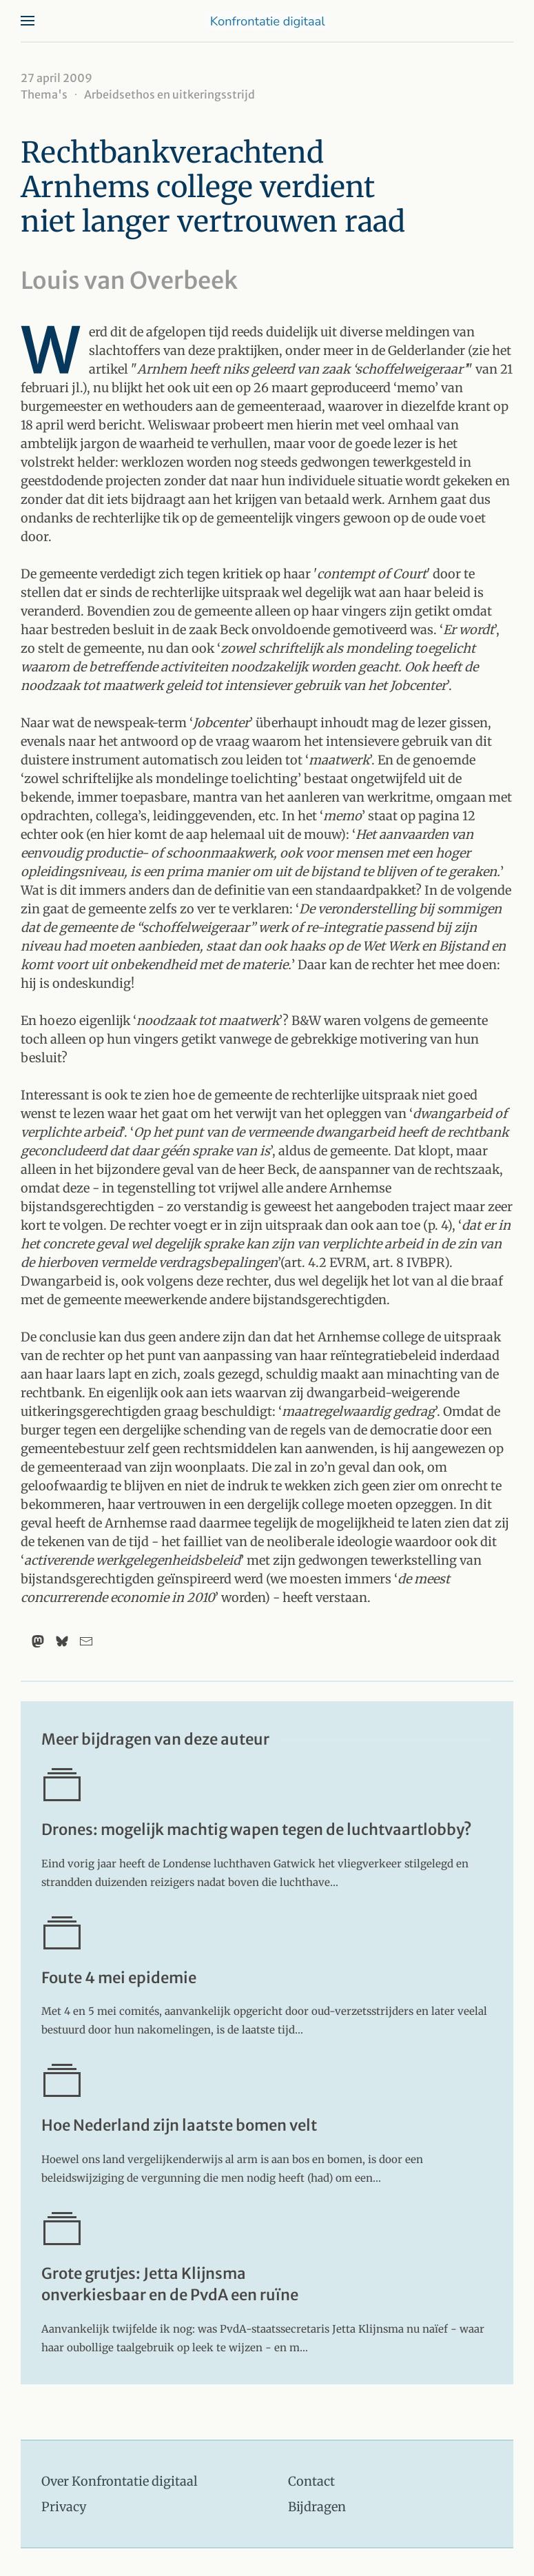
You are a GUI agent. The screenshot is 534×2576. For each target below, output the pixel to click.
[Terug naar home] (267, 20)
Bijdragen (317, 2507)
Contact (311, 2481)
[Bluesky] (62, 1641)
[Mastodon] (38, 1641)
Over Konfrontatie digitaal (119, 2481)
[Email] (86, 1641)
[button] (27, 20)
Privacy (63, 2507)
